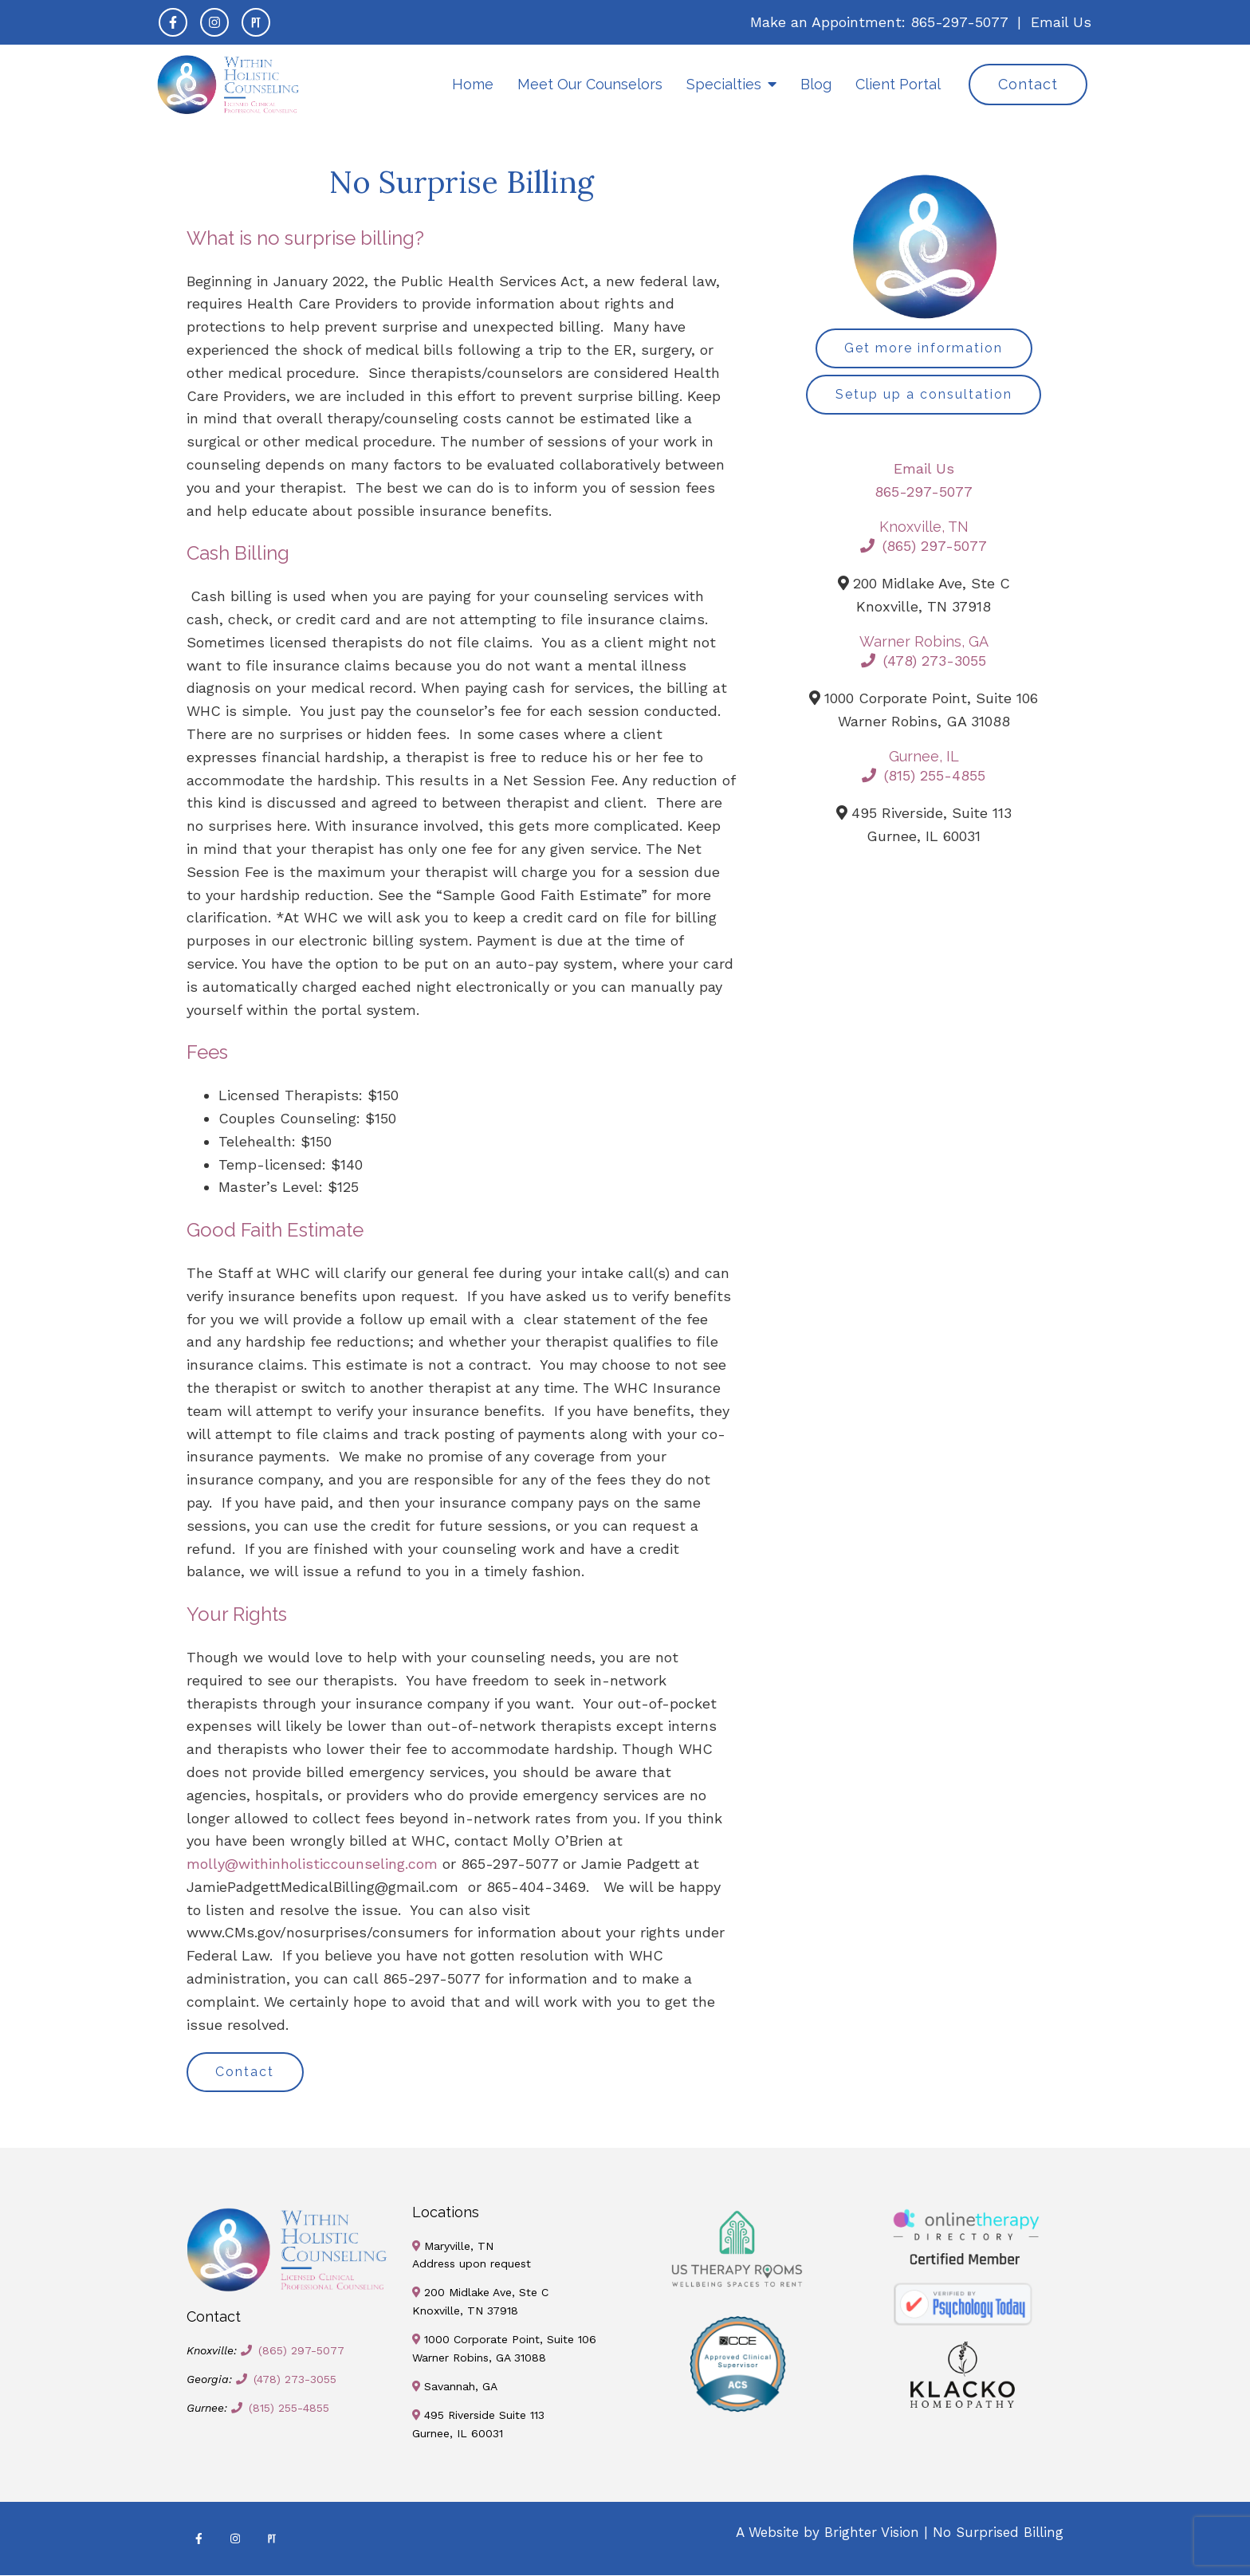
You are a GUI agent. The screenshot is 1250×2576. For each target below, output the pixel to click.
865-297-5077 (959, 22)
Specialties (723, 84)
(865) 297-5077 (923, 546)
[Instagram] (214, 22)
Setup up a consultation (923, 394)
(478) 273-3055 (923, 661)
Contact (1028, 84)
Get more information (923, 348)
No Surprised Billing (998, 2533)
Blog (815, 84)
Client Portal (898, 84)
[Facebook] (173, 22)
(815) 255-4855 (923, 776)
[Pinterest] (256, 22)
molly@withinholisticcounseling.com (312, 1863)
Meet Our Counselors (589, 84)
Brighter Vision (871, 2533)
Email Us (1061, 22)
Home (472, 84)
